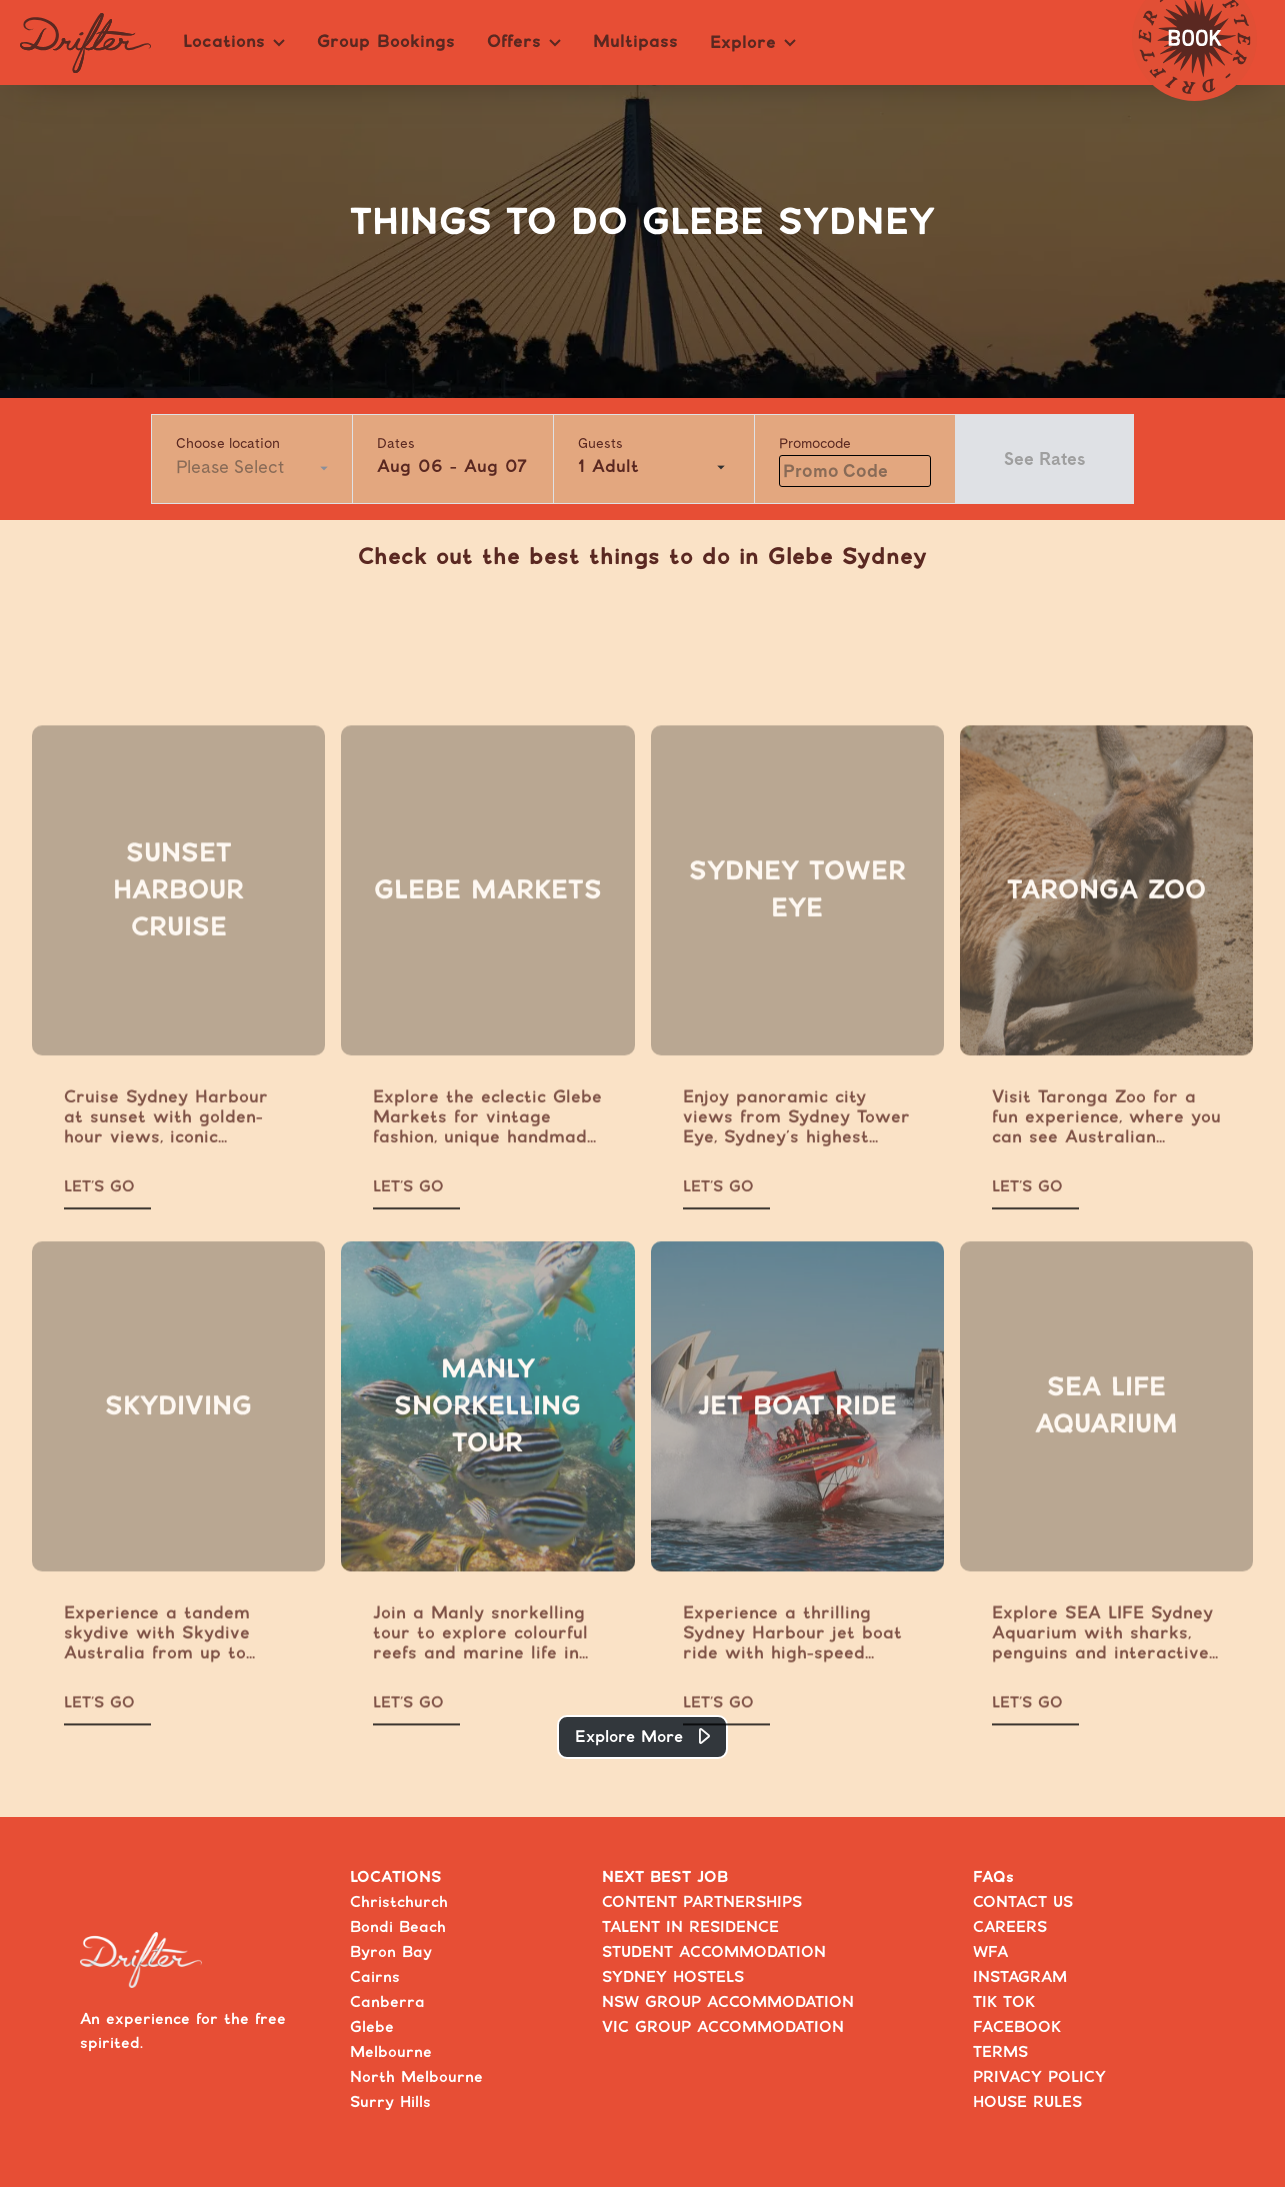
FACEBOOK (1017, 2027)
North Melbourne (416, 2077)
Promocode (815, 443)
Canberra (387, 2002)
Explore (753, 43)
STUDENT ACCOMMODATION (714, 1952)
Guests (600, 443)
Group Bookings (386, 42)
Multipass (635, 42)
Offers (524, 42)
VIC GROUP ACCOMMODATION (723, 2027)
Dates (396, 443)
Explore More (629, 1737)
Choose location (228, 443)
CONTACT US (1023, 1902)
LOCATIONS (396, 1877)
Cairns (375, 1977)
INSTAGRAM (1020, 1977)
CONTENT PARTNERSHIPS (702, 1902)
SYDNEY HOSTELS (673, 1977)
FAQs (993, 1877)
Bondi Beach (398, 1927)
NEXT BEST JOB (665, 1877)
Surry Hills (390, 2102)
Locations (234, 42)
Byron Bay (391, 1952)
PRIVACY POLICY (1039, 2077)
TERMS (1000, 2052)
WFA (990, 1952)
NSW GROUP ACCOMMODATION (728, 2002)
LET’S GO (99, 1215)
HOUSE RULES (1027, 2102)
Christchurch (399, 1902)
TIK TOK (1004, 2002)
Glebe (372, 2027)
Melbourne (391, 2052)
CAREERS (1010, 1927)
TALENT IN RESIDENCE (690, 1927)
